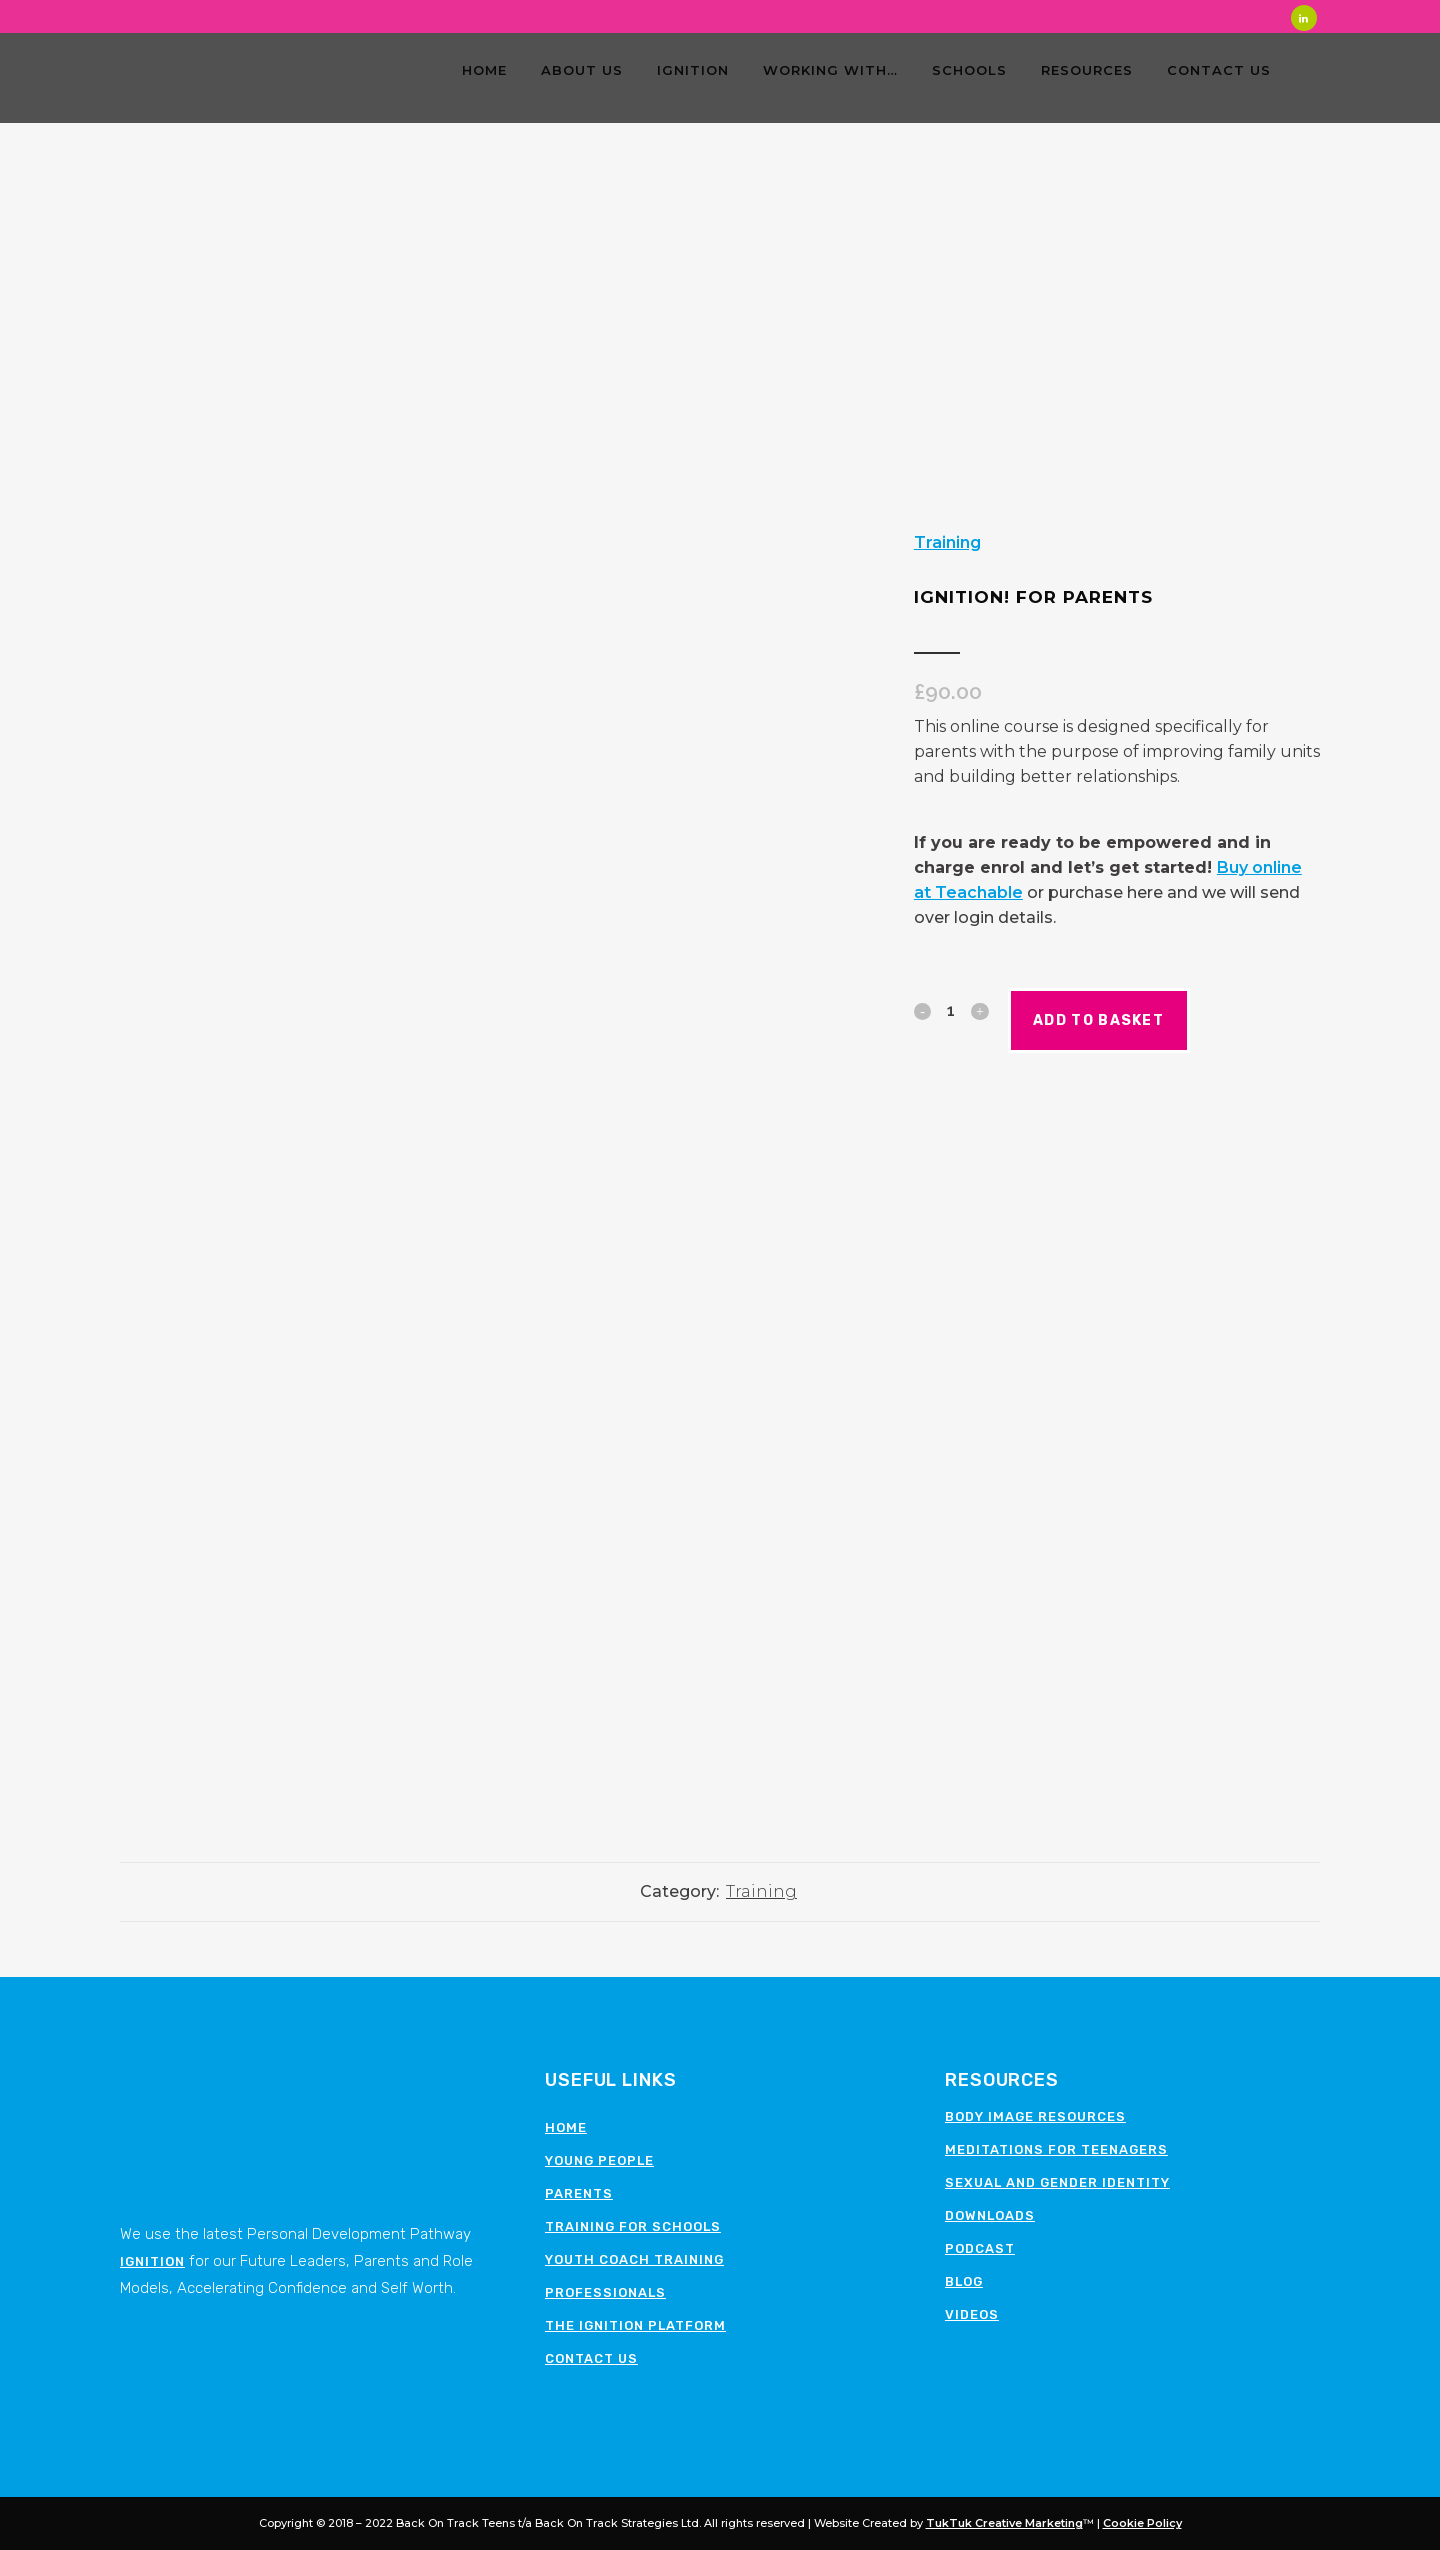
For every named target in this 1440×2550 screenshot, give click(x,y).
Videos (972, 2314)
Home (566, 2127)
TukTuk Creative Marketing (1004, 2523)
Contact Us (591, 2358)
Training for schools (633, 2226)
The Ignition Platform (635, 2325)
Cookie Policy (1142, 2523)
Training (947, 542)
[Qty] (951, 1010)
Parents (579, 2193)
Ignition (152, 2261)
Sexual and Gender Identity (1057, 2182)
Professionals (605, 2292)
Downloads (990, 2215)
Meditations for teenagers (1056, 2149)
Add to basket (1140, 1020)
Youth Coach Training (634, 2259)
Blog (964, 2281)
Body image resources (1035, 2116)
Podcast (980, 2248)
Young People (599, 2160)
